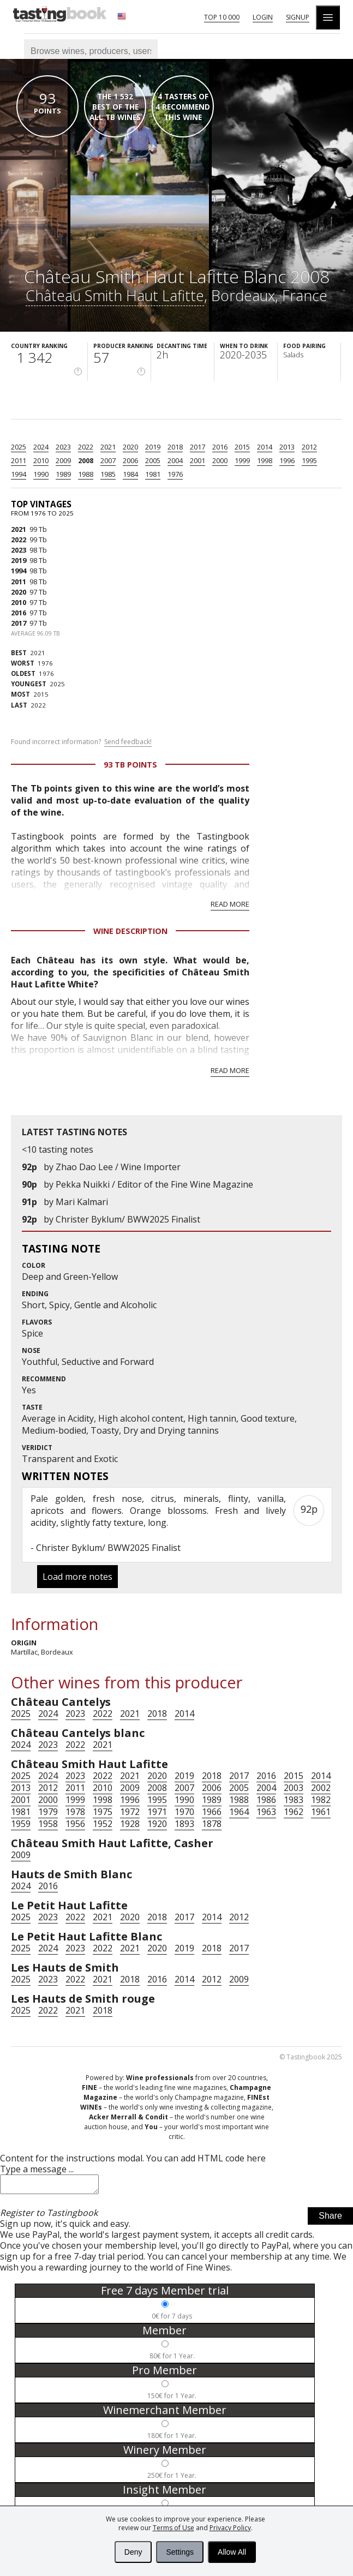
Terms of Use (173, 2527)
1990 (41, 474)
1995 (309, 460)
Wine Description (130, 931)
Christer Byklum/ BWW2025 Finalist (128, 1219)
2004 (175, 460)
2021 (108, 447)
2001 (197, 460)
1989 (63, 474)
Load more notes (77, 1577)
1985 (108, 474)
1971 (157, 1812)
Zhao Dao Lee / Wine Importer (118, 1167)
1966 (212, 1812)
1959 (21, 1824)
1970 (184, 1812)
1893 (184, 1824)
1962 (293, 1812)
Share (330, 2219)
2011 (18, 460)
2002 (321, 1788)
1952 (102, 1824)
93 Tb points (130, 764)
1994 (18, 474)
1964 (239, 1812)
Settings (180, 2552)
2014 (264, 447)
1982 (321, 1800)
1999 (242, 460)
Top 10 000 (222, 17)
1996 (287, 460)
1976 (175, 474)
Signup (297, 17)
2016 (220, 447)
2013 (287, 447)
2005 (152, 460)
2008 (85, 460)
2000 (220, 460)
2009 (63, 460)
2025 (18, 447)
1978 (75, 1812)
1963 (266, 1812)
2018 (175, 447)
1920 (157, 1824)
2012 (309, 447)
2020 (130, 447)
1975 (102, 1812)
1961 (321, 1812)
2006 (130, 460)
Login (263, 17)
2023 (63, 447)
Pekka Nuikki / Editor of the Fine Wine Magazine (154, 1184)
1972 (130, 1812)
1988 (85, 474)
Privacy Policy (230, 2527)
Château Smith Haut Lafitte (115, 295)
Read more (230, 904)
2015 (242, 447)
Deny (133, 2552)
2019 (152, 447)
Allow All (232, 2552)
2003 (293, 1788)
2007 (108, 460)
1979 (48, 1812)
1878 (212, 1824)
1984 (130, 474)
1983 (293, 1800)
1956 (75, 1824)
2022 (85, 447)
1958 (48, 1824)
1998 (264, 460)
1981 (152, 474)
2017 (197, 447)
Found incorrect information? (81, 742)
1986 (266, 1800)
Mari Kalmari (82, 1202)
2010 (41, 460)
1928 (130, 1824)
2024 (41, 447)
